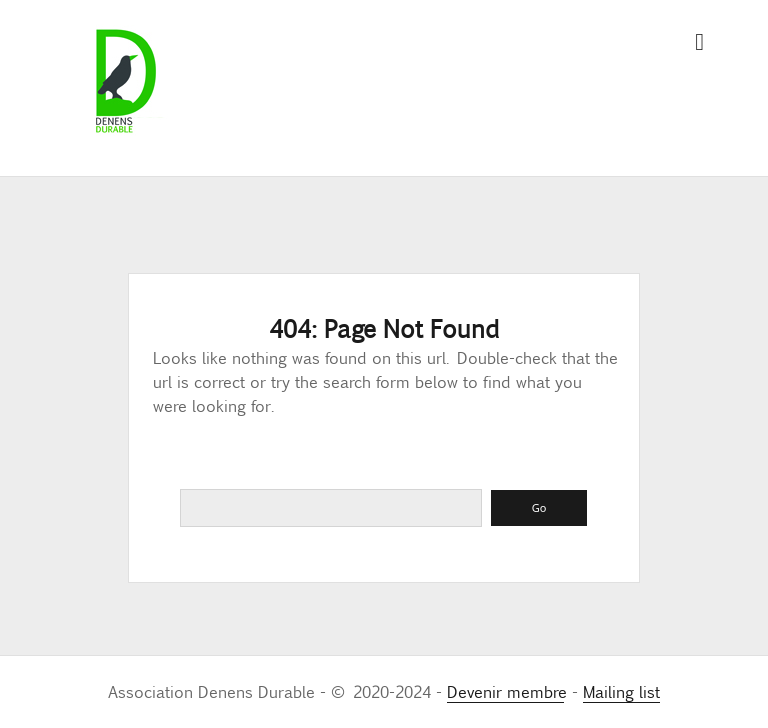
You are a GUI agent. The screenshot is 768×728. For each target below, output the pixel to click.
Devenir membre (505, 691)
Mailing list (621, 691)
